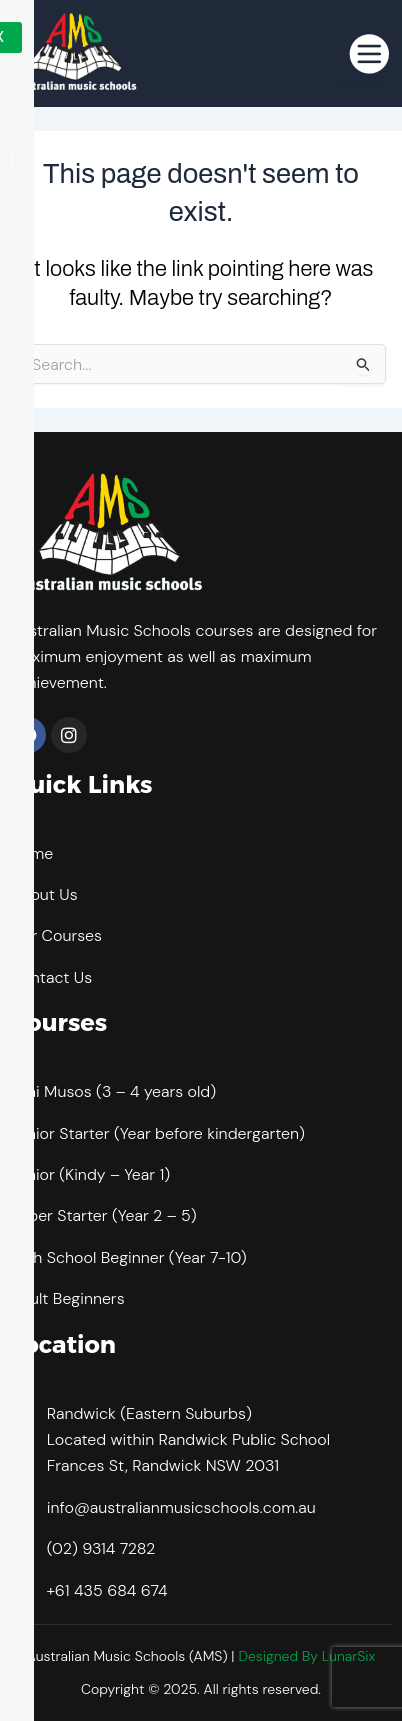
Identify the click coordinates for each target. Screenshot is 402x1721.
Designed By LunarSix (306, 1656)
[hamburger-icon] (361, 53)
